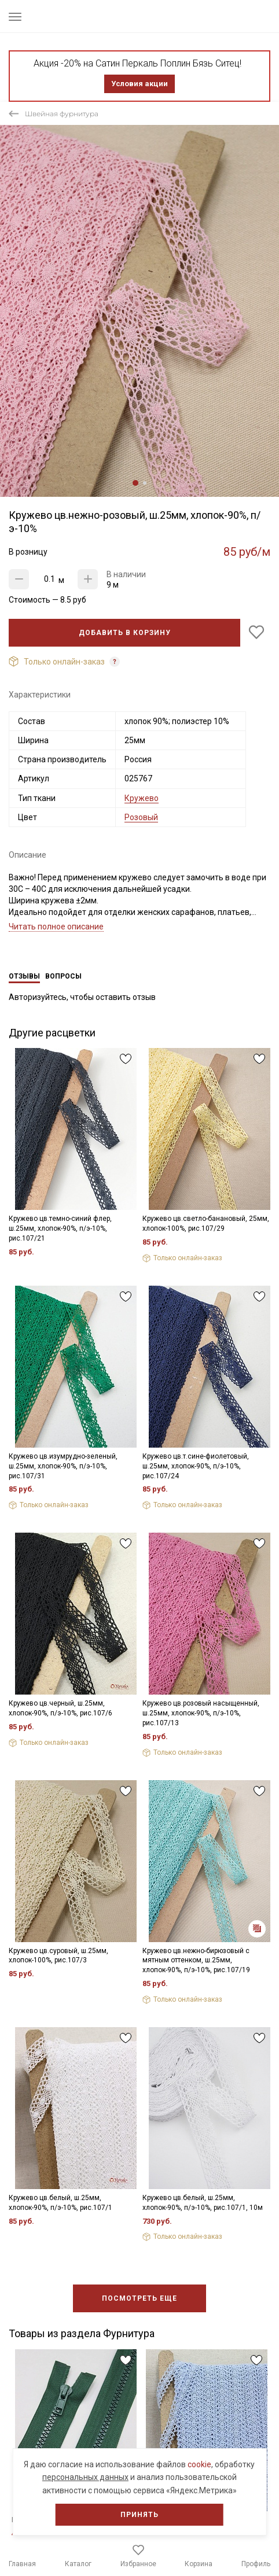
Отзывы (24, 976)
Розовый (141, 817)
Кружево (141, 798)
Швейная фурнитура (61, 113)
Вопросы (63, 976)
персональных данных (85, 2477)
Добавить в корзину (125, 633)
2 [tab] (144, 483)
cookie (199, 2464)
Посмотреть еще (139, 2298)
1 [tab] (135, 483)
